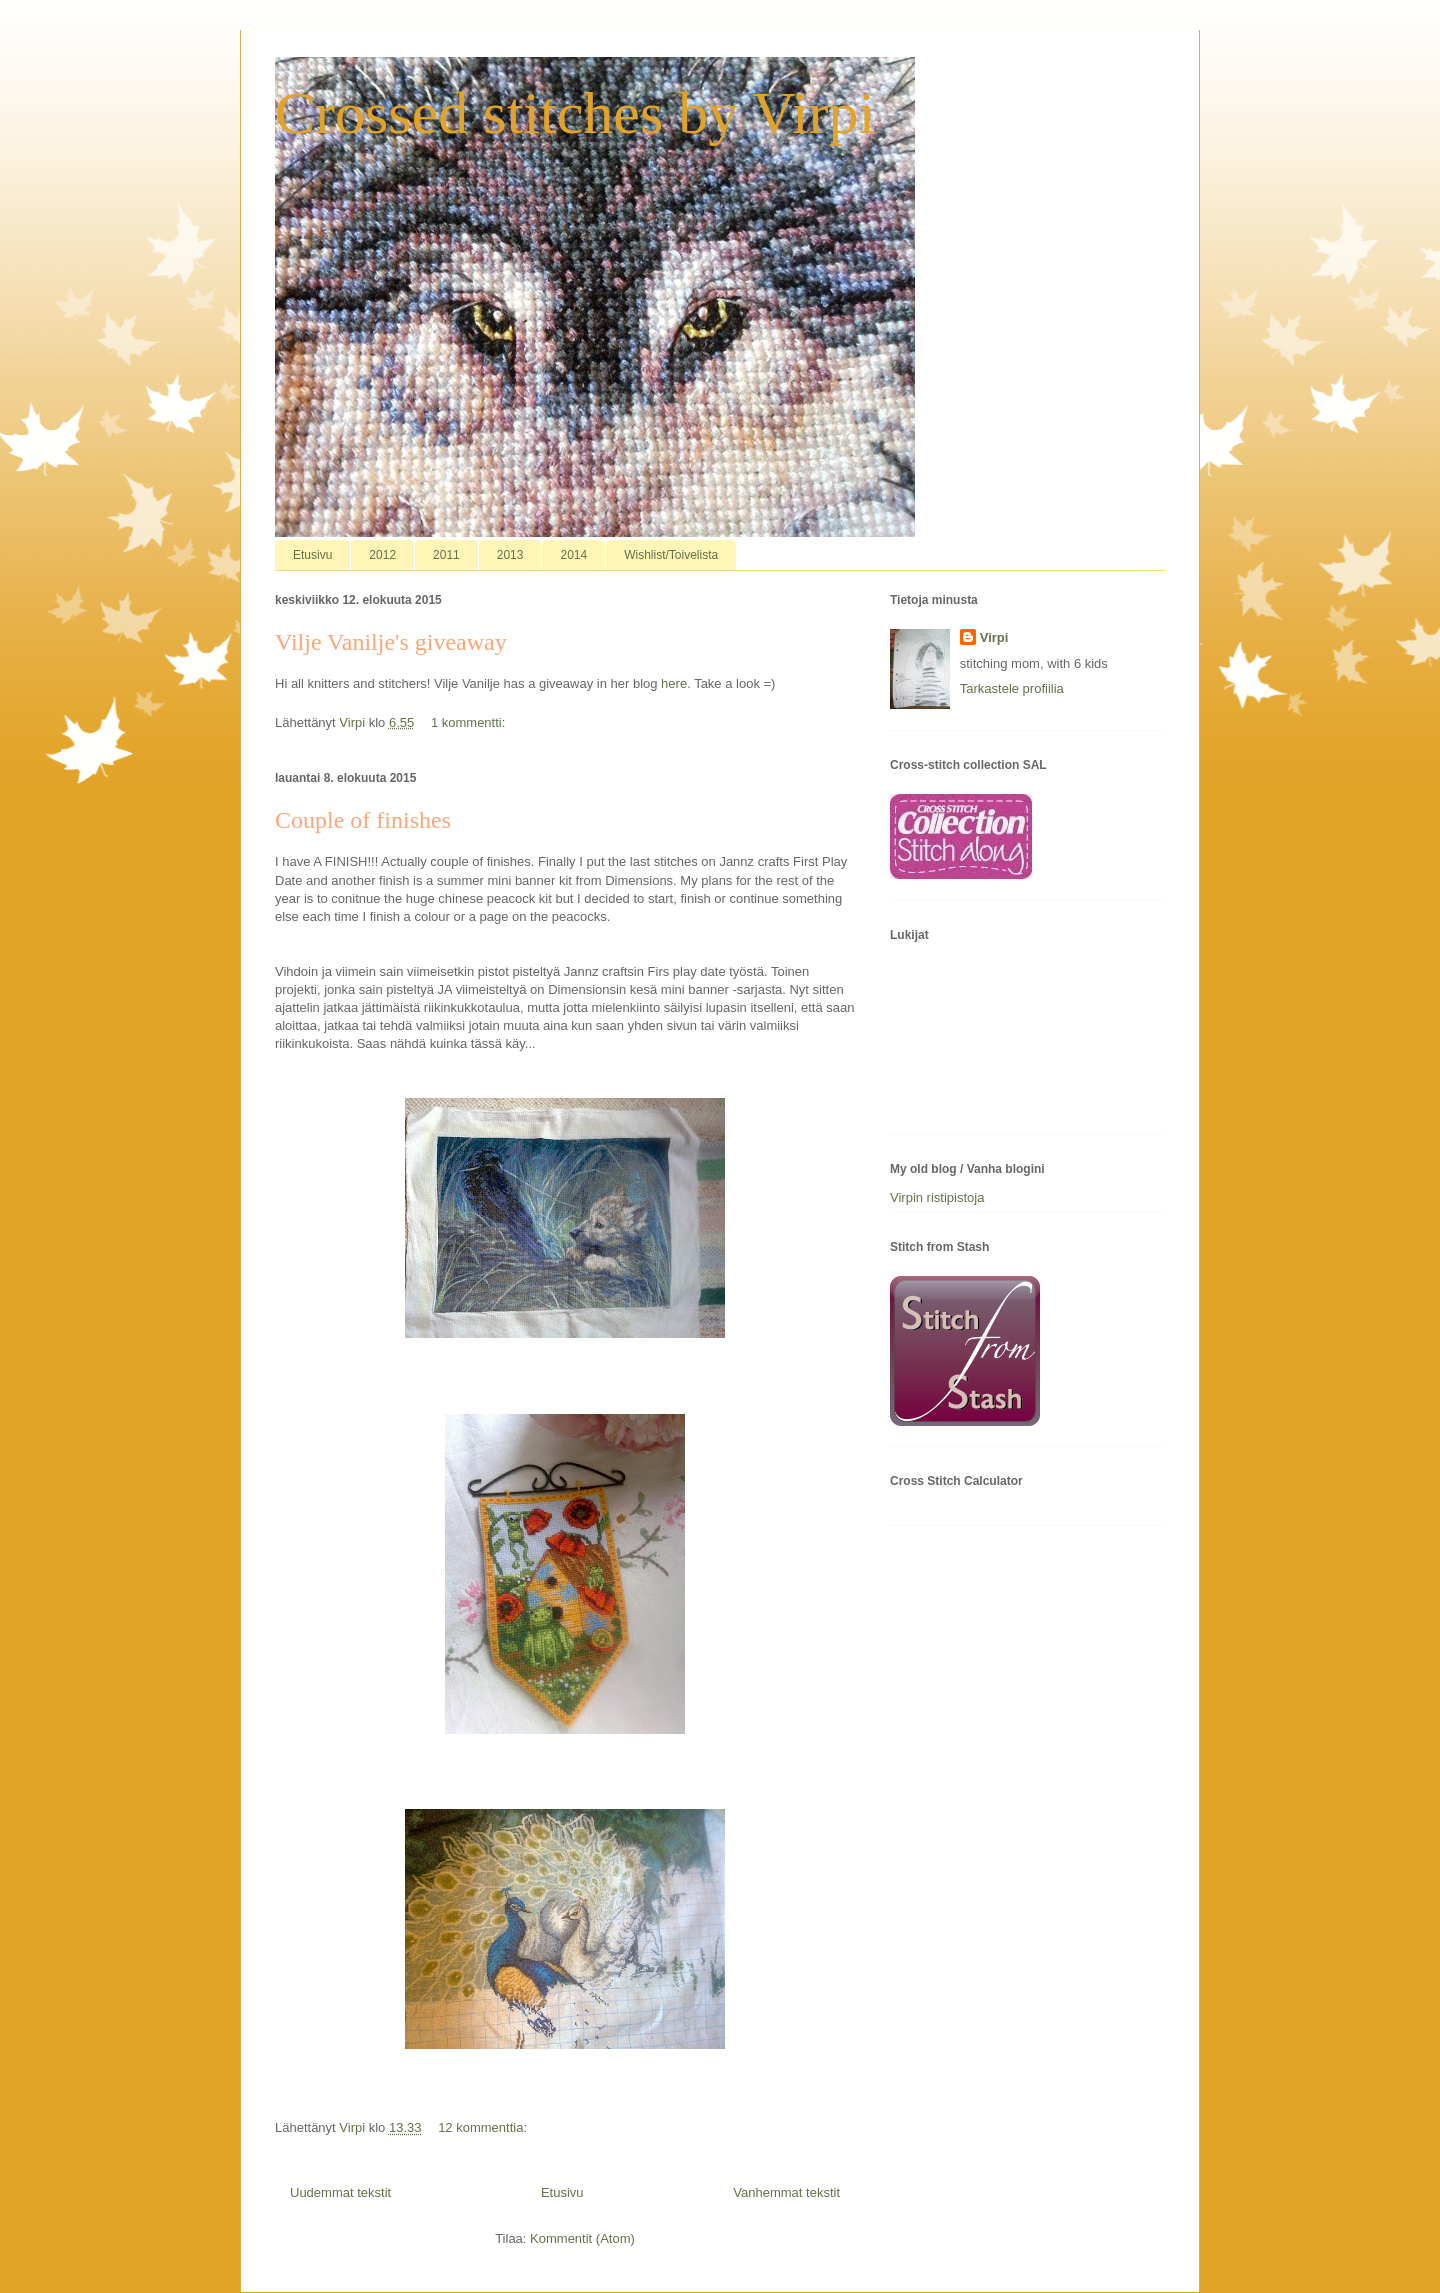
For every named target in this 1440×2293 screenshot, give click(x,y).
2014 (573, 555)
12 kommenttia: (484, 2127)
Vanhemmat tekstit (786, 2192)
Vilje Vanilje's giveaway (391, 642)
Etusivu (312, 555)
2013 (510, 555)
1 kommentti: (470, 722)
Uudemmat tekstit (340, 2192)
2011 (446, 555)
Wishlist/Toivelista (671, 555)
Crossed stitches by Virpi (575, 113)
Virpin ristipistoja (937, 1197)
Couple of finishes (363, 820)
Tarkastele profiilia (1012, 688)
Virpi (994, 637)
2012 (382, 555)
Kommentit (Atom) (582, 2238)
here (674, 683)
